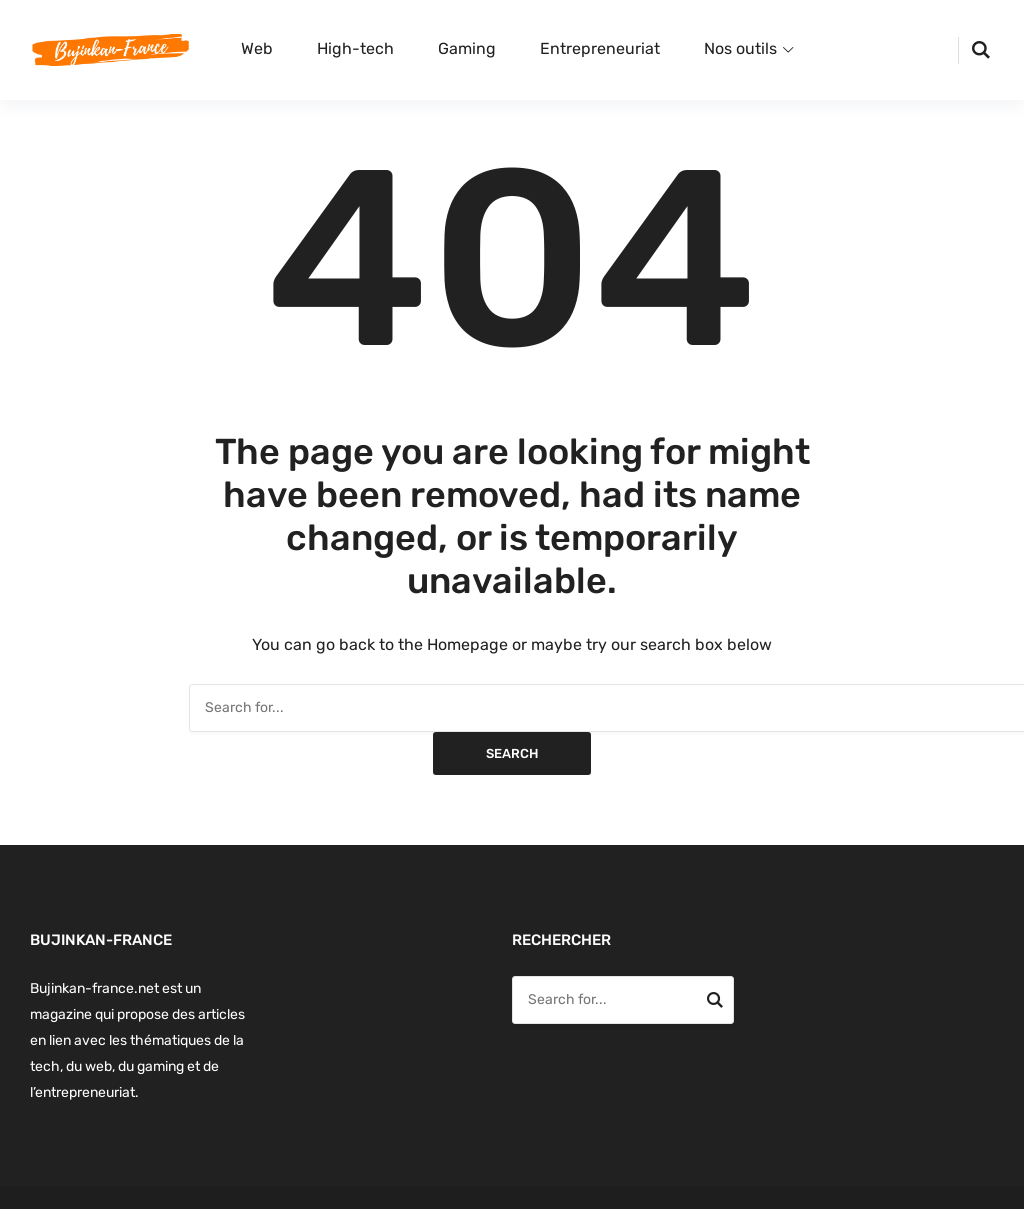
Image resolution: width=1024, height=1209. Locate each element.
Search (512, 753)
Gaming (467, 48)
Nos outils (740, 48)
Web (257, 48)
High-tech (355, 48)
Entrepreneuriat (600, 48)
